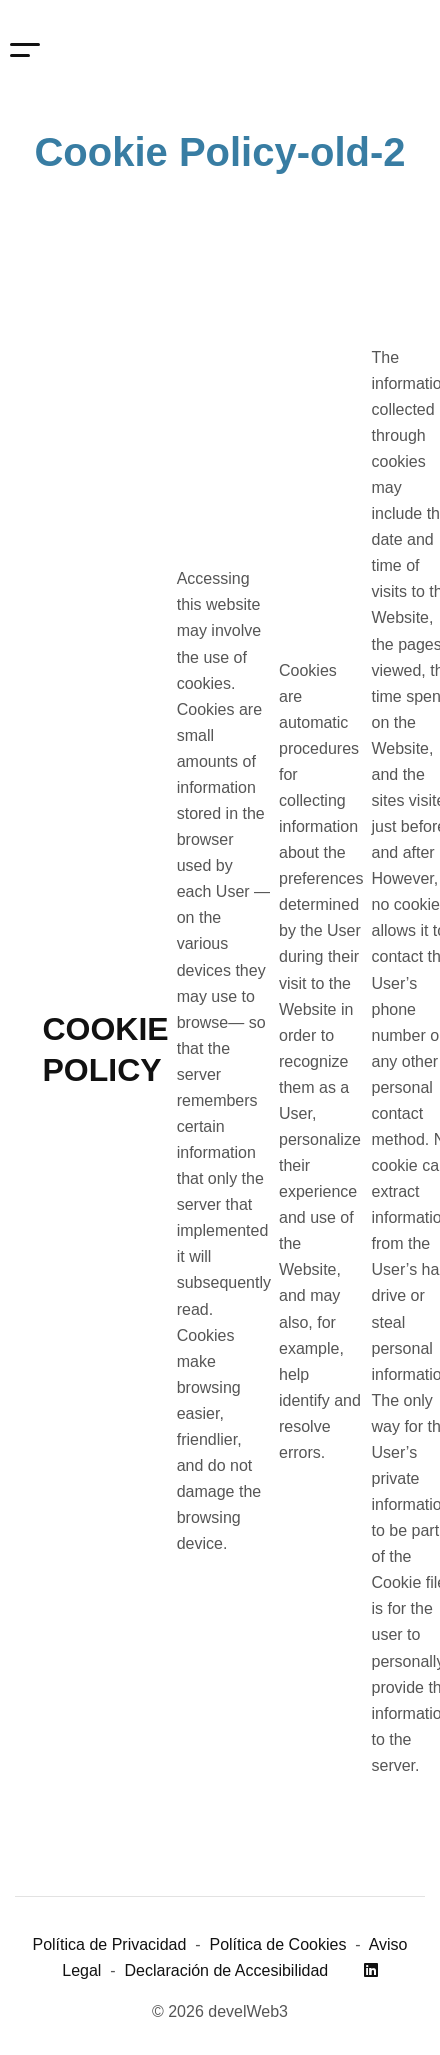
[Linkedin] (371, 1970)
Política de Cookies (277, 1944)
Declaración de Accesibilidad (227, 1970)
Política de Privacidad (109, 1944)
